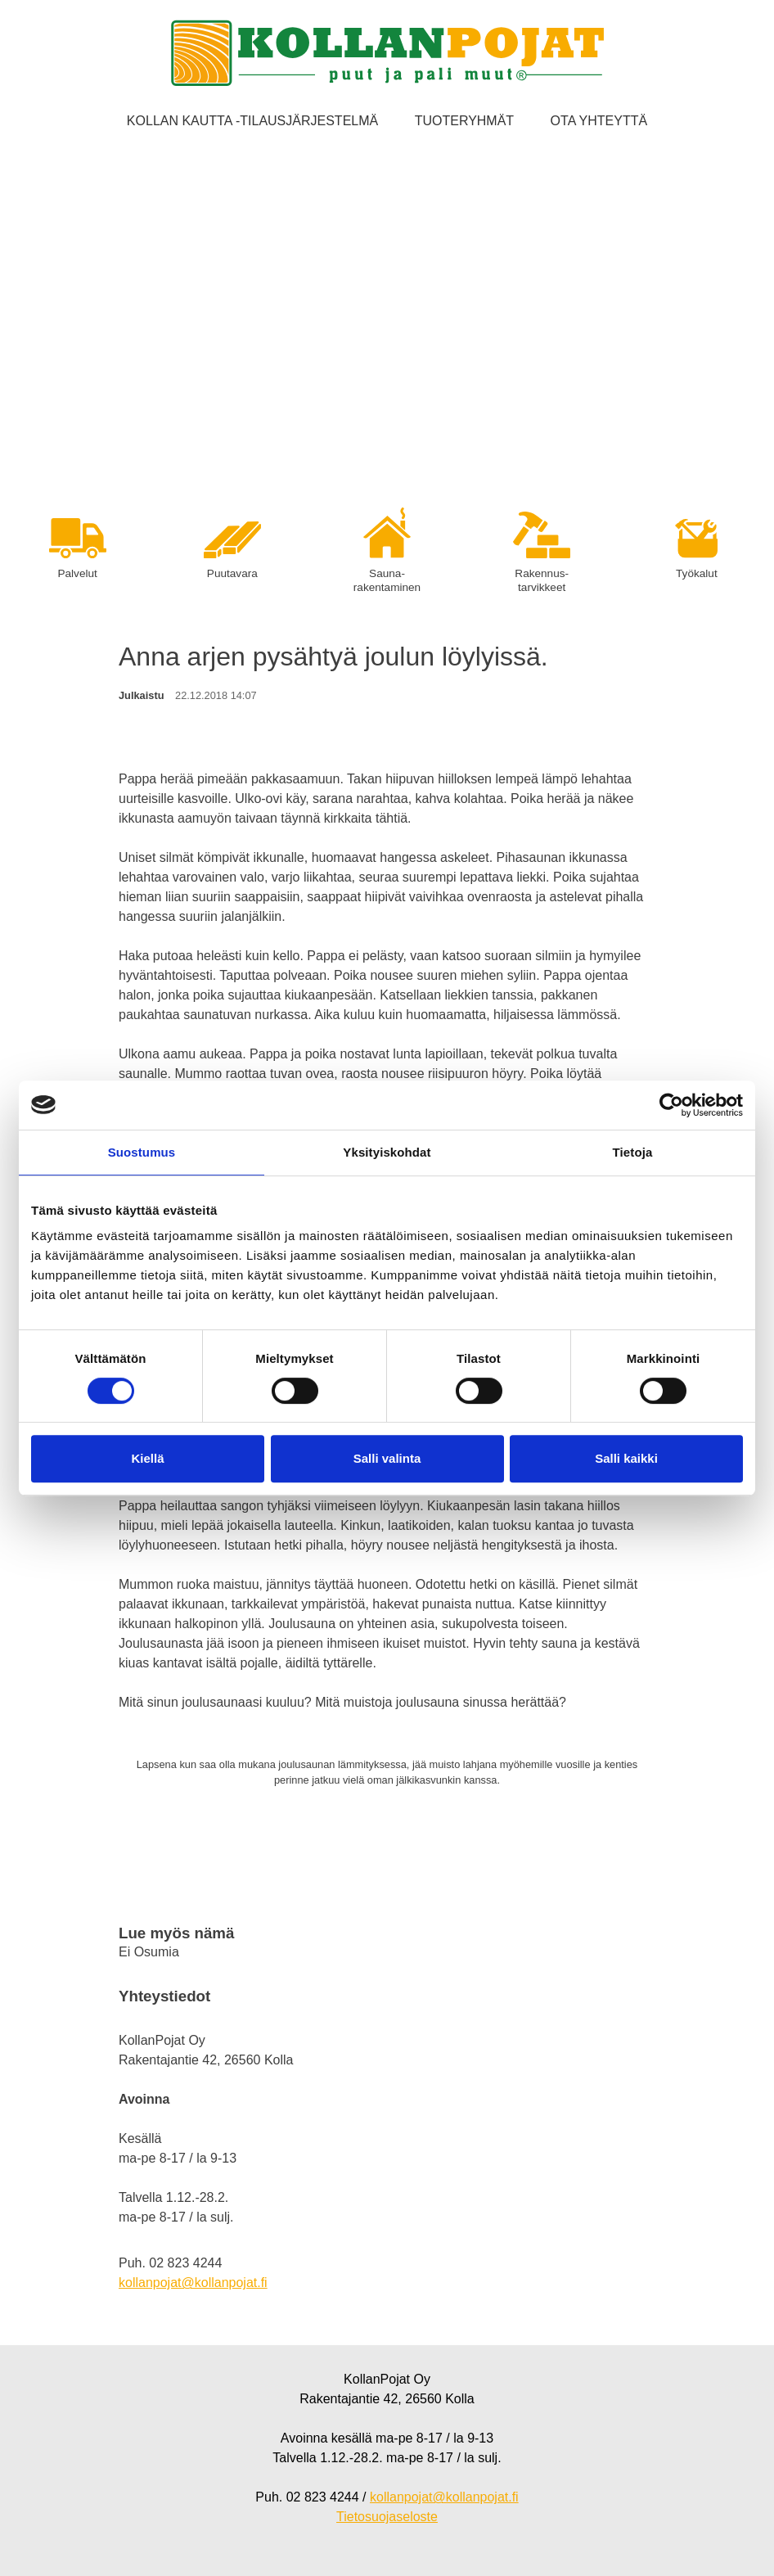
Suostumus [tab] (142, 1152)
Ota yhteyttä (599, 121)
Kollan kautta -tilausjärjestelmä (252, 121)
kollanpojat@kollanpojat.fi (193, 2283)
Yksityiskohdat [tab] (386, 1152)
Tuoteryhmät (464, 121)
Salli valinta (387, 1458)
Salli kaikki (626, 1458)
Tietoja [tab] (633, 1152)
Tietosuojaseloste (387, 2517)
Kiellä (147, 1458)
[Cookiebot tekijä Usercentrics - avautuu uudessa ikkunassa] (671, 1105)
